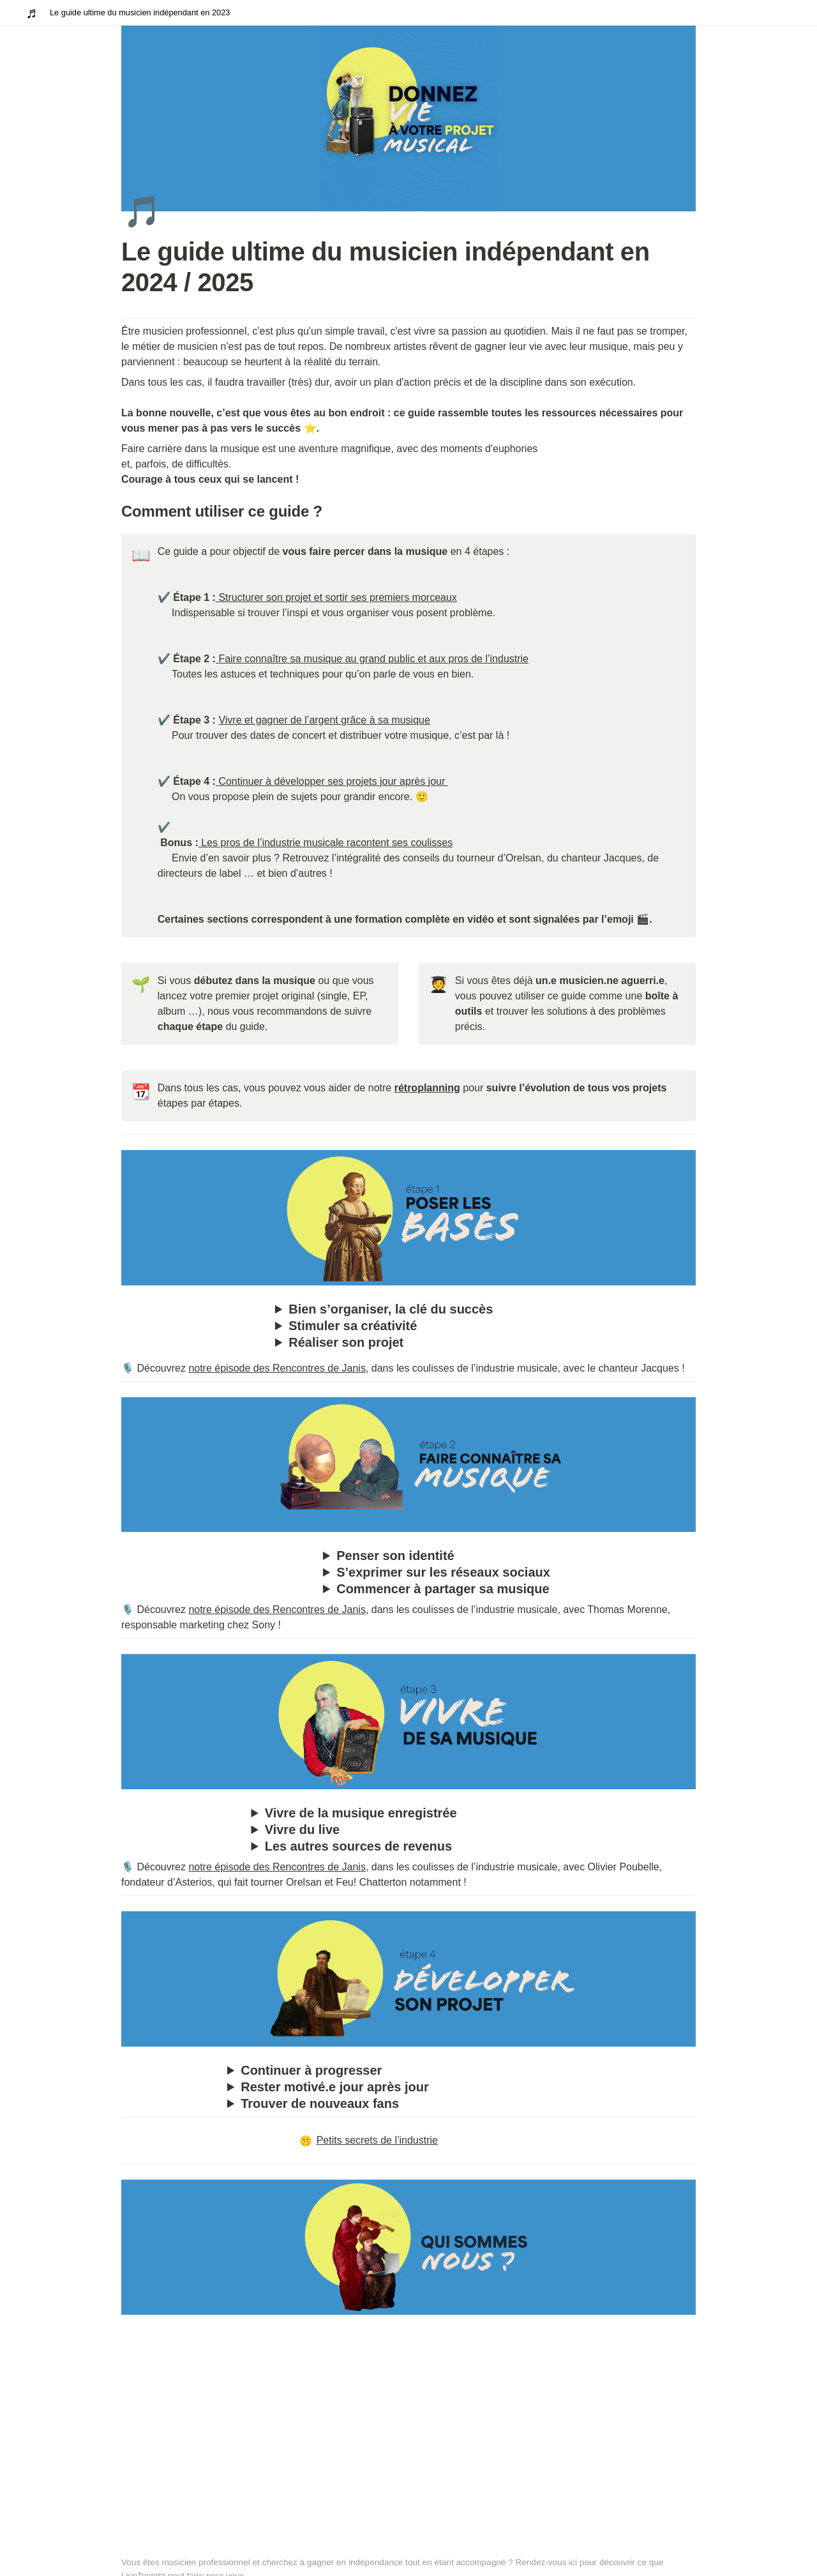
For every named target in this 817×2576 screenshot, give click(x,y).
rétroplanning (427, 1087)
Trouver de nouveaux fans (320, 2103)
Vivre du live (302, 1829)
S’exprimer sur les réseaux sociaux (443, 1572)
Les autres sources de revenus (358, 1846)
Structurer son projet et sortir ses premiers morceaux (337, 597)
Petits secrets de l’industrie (368, 2140)
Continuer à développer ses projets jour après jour (332, 781)
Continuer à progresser (311, 2070)
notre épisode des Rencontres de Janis (277, 1368)
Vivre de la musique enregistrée (361, 1813)
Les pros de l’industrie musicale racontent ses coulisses (326, 842)
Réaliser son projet (346, 1342)
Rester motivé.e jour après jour (335, 2087)
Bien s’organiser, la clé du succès (391, 1309)
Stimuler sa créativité (353, 1326)
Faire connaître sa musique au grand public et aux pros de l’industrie (373, 658)
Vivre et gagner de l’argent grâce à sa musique (324, 720)
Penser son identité (395, 1556)
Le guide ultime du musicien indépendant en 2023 (140, 12)
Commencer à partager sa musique (442, 1589)
